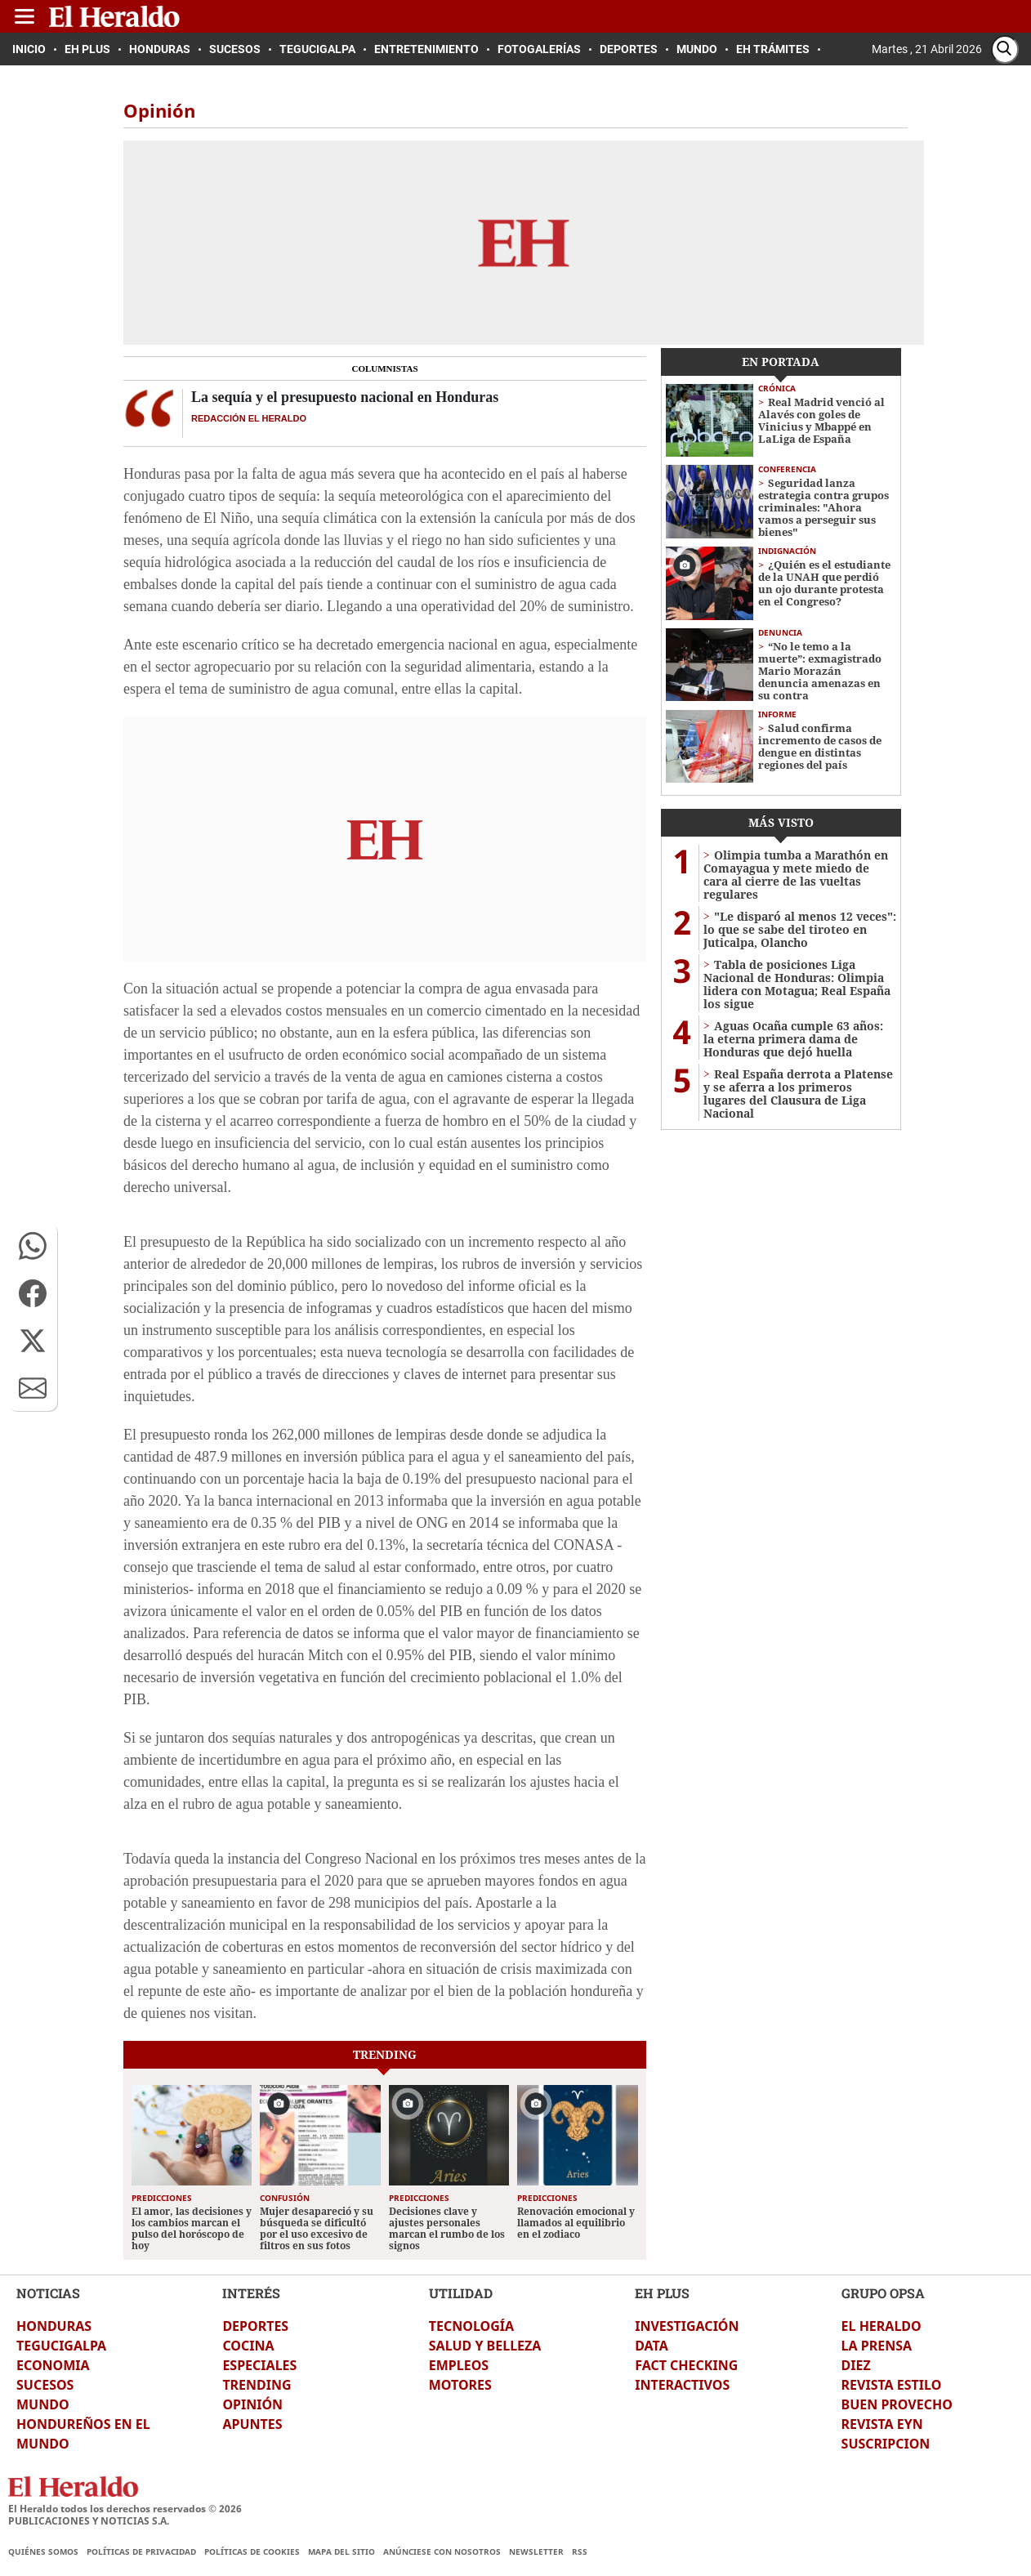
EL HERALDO (881, 2326)
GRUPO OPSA (883, 2292)
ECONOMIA (53, 2365)
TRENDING (256, 2385)
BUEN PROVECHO (897, 2404)
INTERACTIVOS (682, 2385)
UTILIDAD (461, 2292)
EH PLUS (662, 2292)
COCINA (248, 2346)
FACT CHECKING (686, 2365)
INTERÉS (251, 2292)
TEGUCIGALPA (61, 2346)
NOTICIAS (48, 2292)
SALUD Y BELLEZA (485, 2346)
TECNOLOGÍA (471, 2326)
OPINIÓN (252, 2404)
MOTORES (460, 2385)
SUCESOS (45, 2385)
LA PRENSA (876, 2346)
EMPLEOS (459, 2365)
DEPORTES (255, 2326)
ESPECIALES (259, 2365)
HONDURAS (53, 2326)
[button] (32, 1246)
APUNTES (252, 2424)
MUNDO (42, 2404)
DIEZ (856, 2365)
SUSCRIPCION (886, 2444)
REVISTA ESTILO (891, 2385)
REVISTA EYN (882, 2424)
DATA (651, 2346)
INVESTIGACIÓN (687, 2326)
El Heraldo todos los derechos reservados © (125, 2508)
